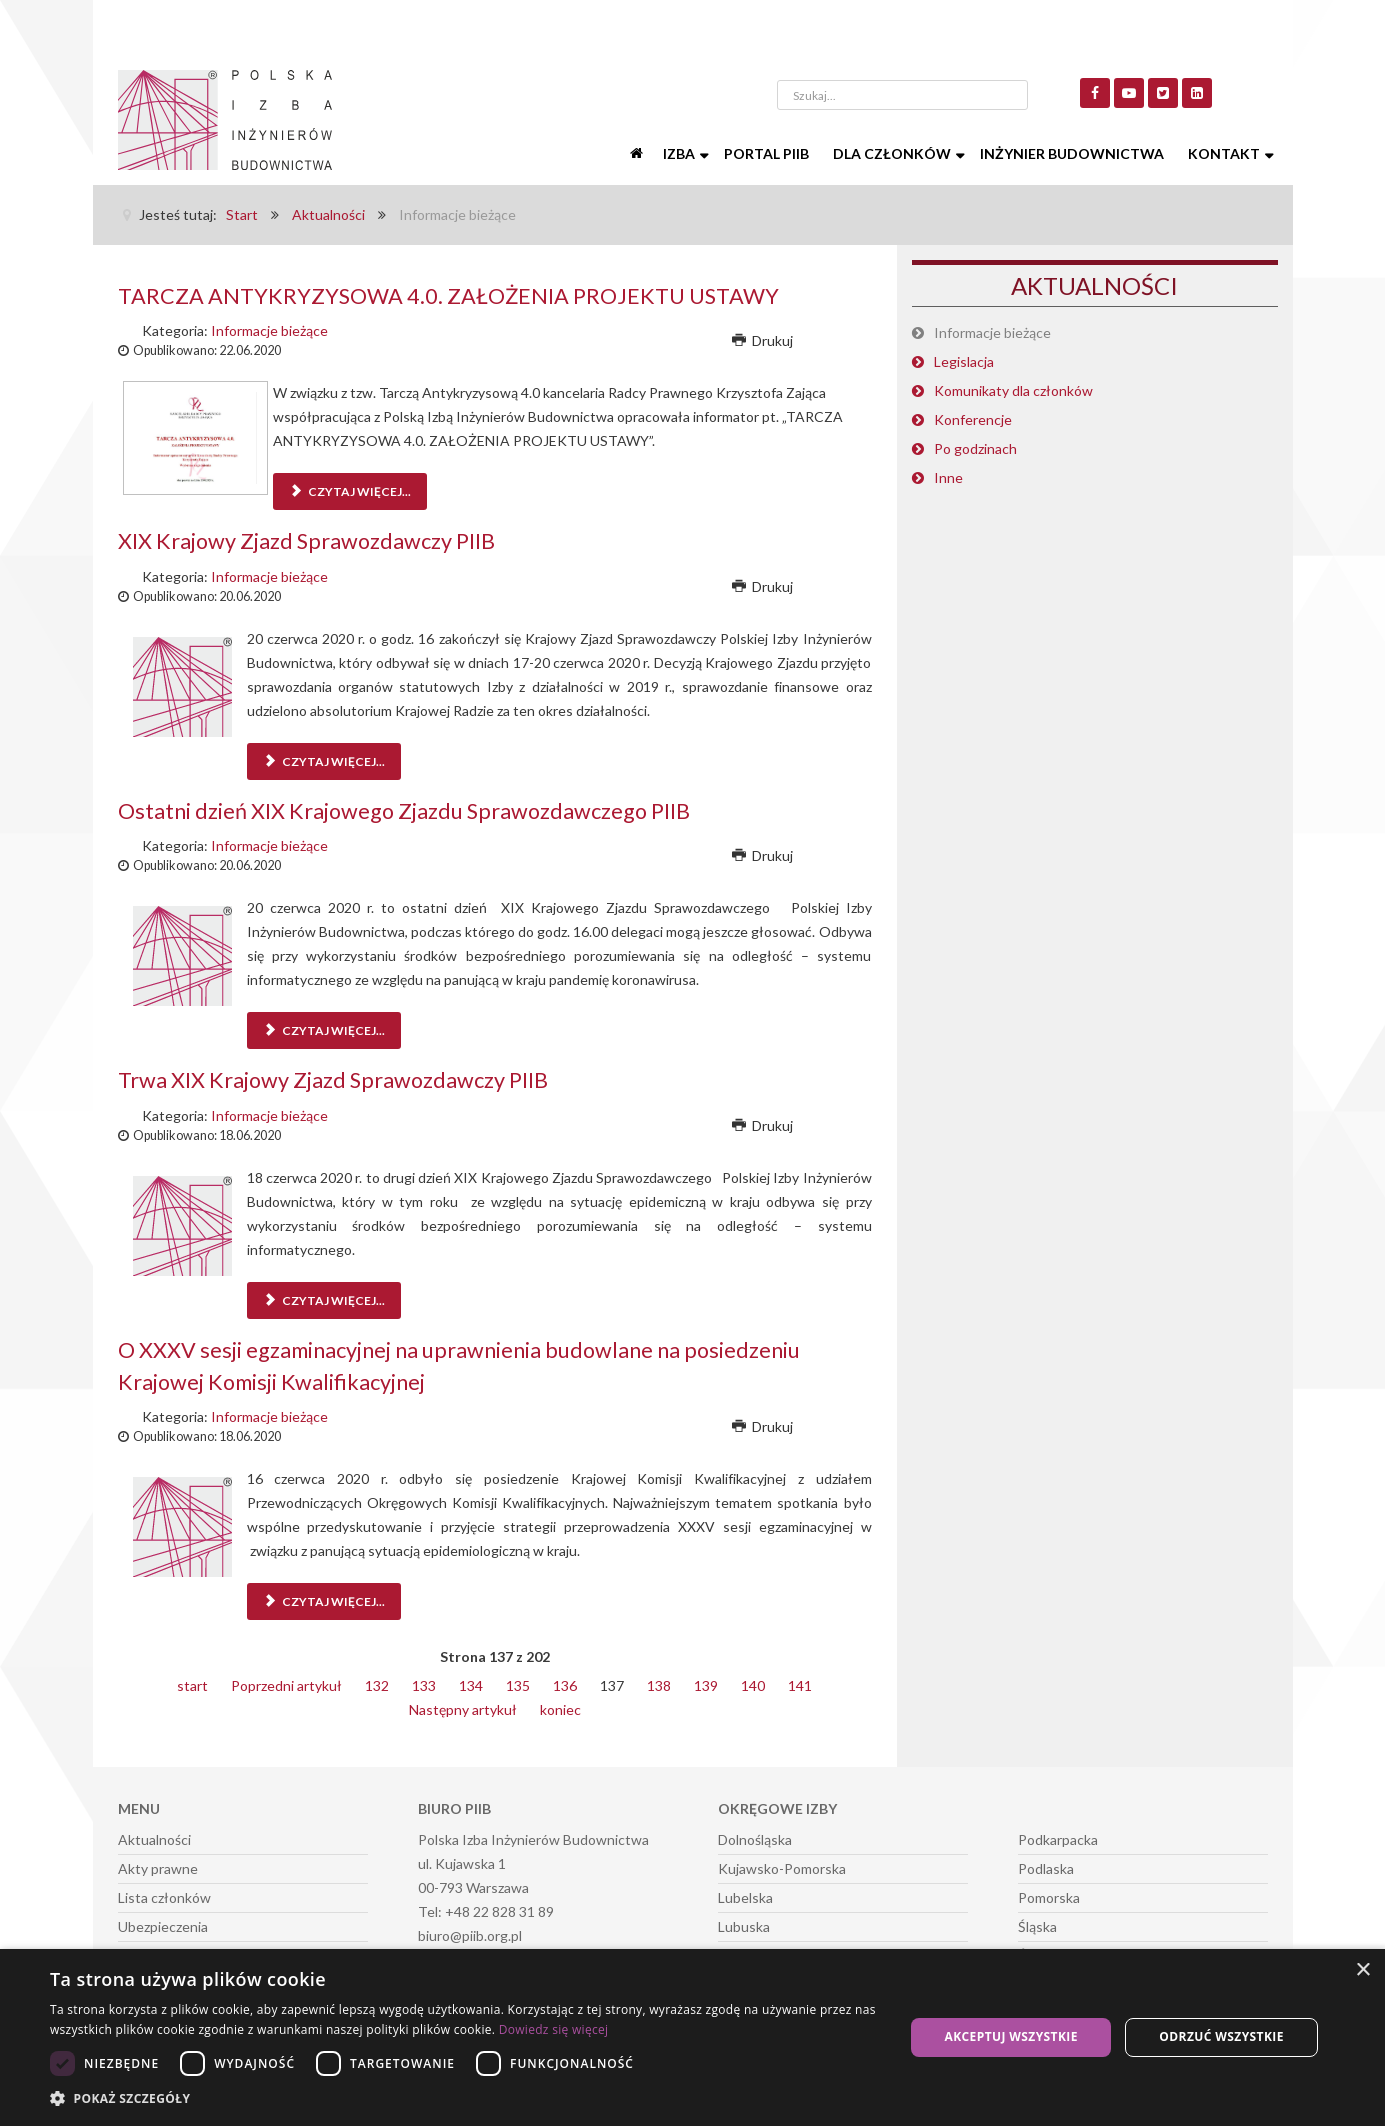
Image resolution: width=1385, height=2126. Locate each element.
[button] (464, 2099)
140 (753, 1683)
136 (565, 1683)
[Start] (639, 154)
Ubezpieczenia (163, 1924)
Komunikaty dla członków (1013, 390)
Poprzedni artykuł (286, 1683)
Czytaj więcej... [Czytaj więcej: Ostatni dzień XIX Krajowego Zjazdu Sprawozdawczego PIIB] (324, 1029)
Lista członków (164, 1895)
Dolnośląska (755, 1837)
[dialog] (692, 2037)
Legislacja (964, 361)
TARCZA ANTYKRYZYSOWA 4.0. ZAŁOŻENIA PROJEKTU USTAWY (455, 295)
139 (706, 1683)
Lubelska (745, 1895)
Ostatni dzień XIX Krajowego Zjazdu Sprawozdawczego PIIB (408, 809)
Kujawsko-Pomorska (782, 1866)
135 (518, 1683)
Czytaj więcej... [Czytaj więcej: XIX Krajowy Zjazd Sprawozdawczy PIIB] (324, 760)
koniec (560, 1707)
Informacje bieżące (269, 330)
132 (377, 1683)
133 (424, 1683)
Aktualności (154, 1837)
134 (471, 1683)
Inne (948, 477)
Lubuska (744, 1924)
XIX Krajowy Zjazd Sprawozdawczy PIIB (309, 540)
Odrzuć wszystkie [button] (1221, 2036)
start (192, 1683)
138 (659, 1683)
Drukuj (763, 340)
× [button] (1362, 1970)
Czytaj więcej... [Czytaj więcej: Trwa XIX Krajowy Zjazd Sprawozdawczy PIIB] (324, 1299)
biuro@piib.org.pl (470, 1933)
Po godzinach (975, 448)
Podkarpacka (1058, 1837)
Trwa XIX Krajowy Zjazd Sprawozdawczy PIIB (336, 1078)
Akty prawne (158, 1866)
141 (800, 1683)
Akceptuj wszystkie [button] (1011, 2036)
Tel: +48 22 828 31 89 (486, 1909)
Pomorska (1049, 1895)
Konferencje (973, 419)
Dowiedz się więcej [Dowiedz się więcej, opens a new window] (554, 2029)
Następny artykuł (463, 1707)
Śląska (1037, 1924)
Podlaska (1046, 1866)
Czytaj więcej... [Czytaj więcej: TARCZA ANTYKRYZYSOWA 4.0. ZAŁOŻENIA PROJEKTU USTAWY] (350, 491)
